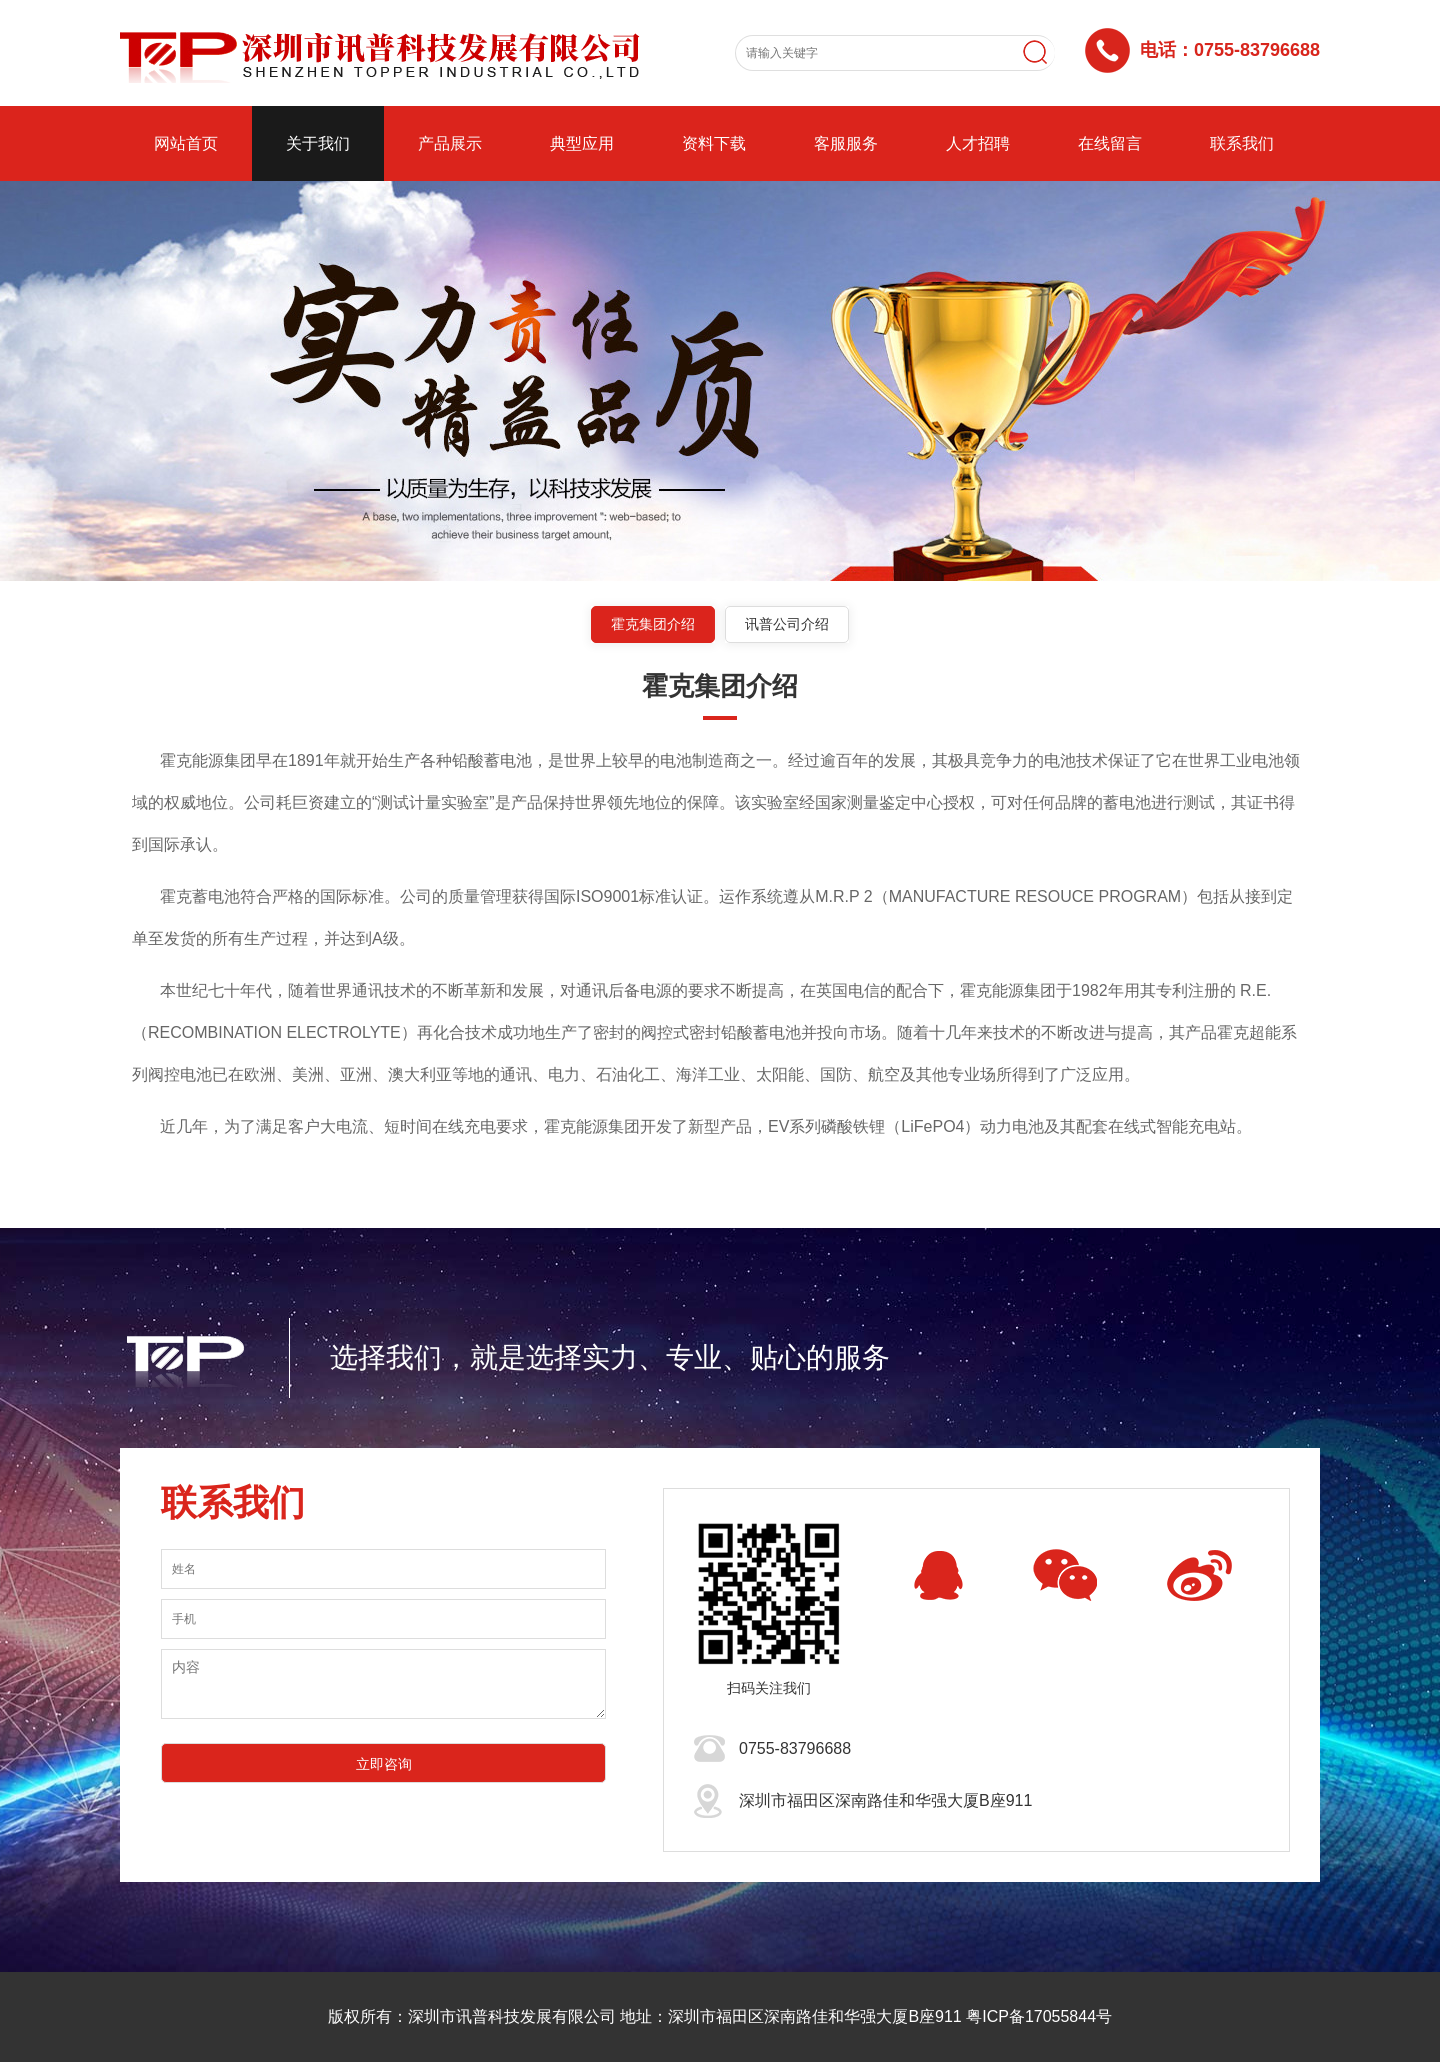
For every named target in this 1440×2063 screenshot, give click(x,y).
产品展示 (450, 143)
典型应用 (582, 143)
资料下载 (714, 143)
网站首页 (186, 143)
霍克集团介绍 (652, 624)
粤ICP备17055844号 (1039, 2017)
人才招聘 (978, 143)
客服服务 (846, 143)
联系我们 (1242, 143)
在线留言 (1110, 143)
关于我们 (318, 143)
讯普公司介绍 (788, 624)
